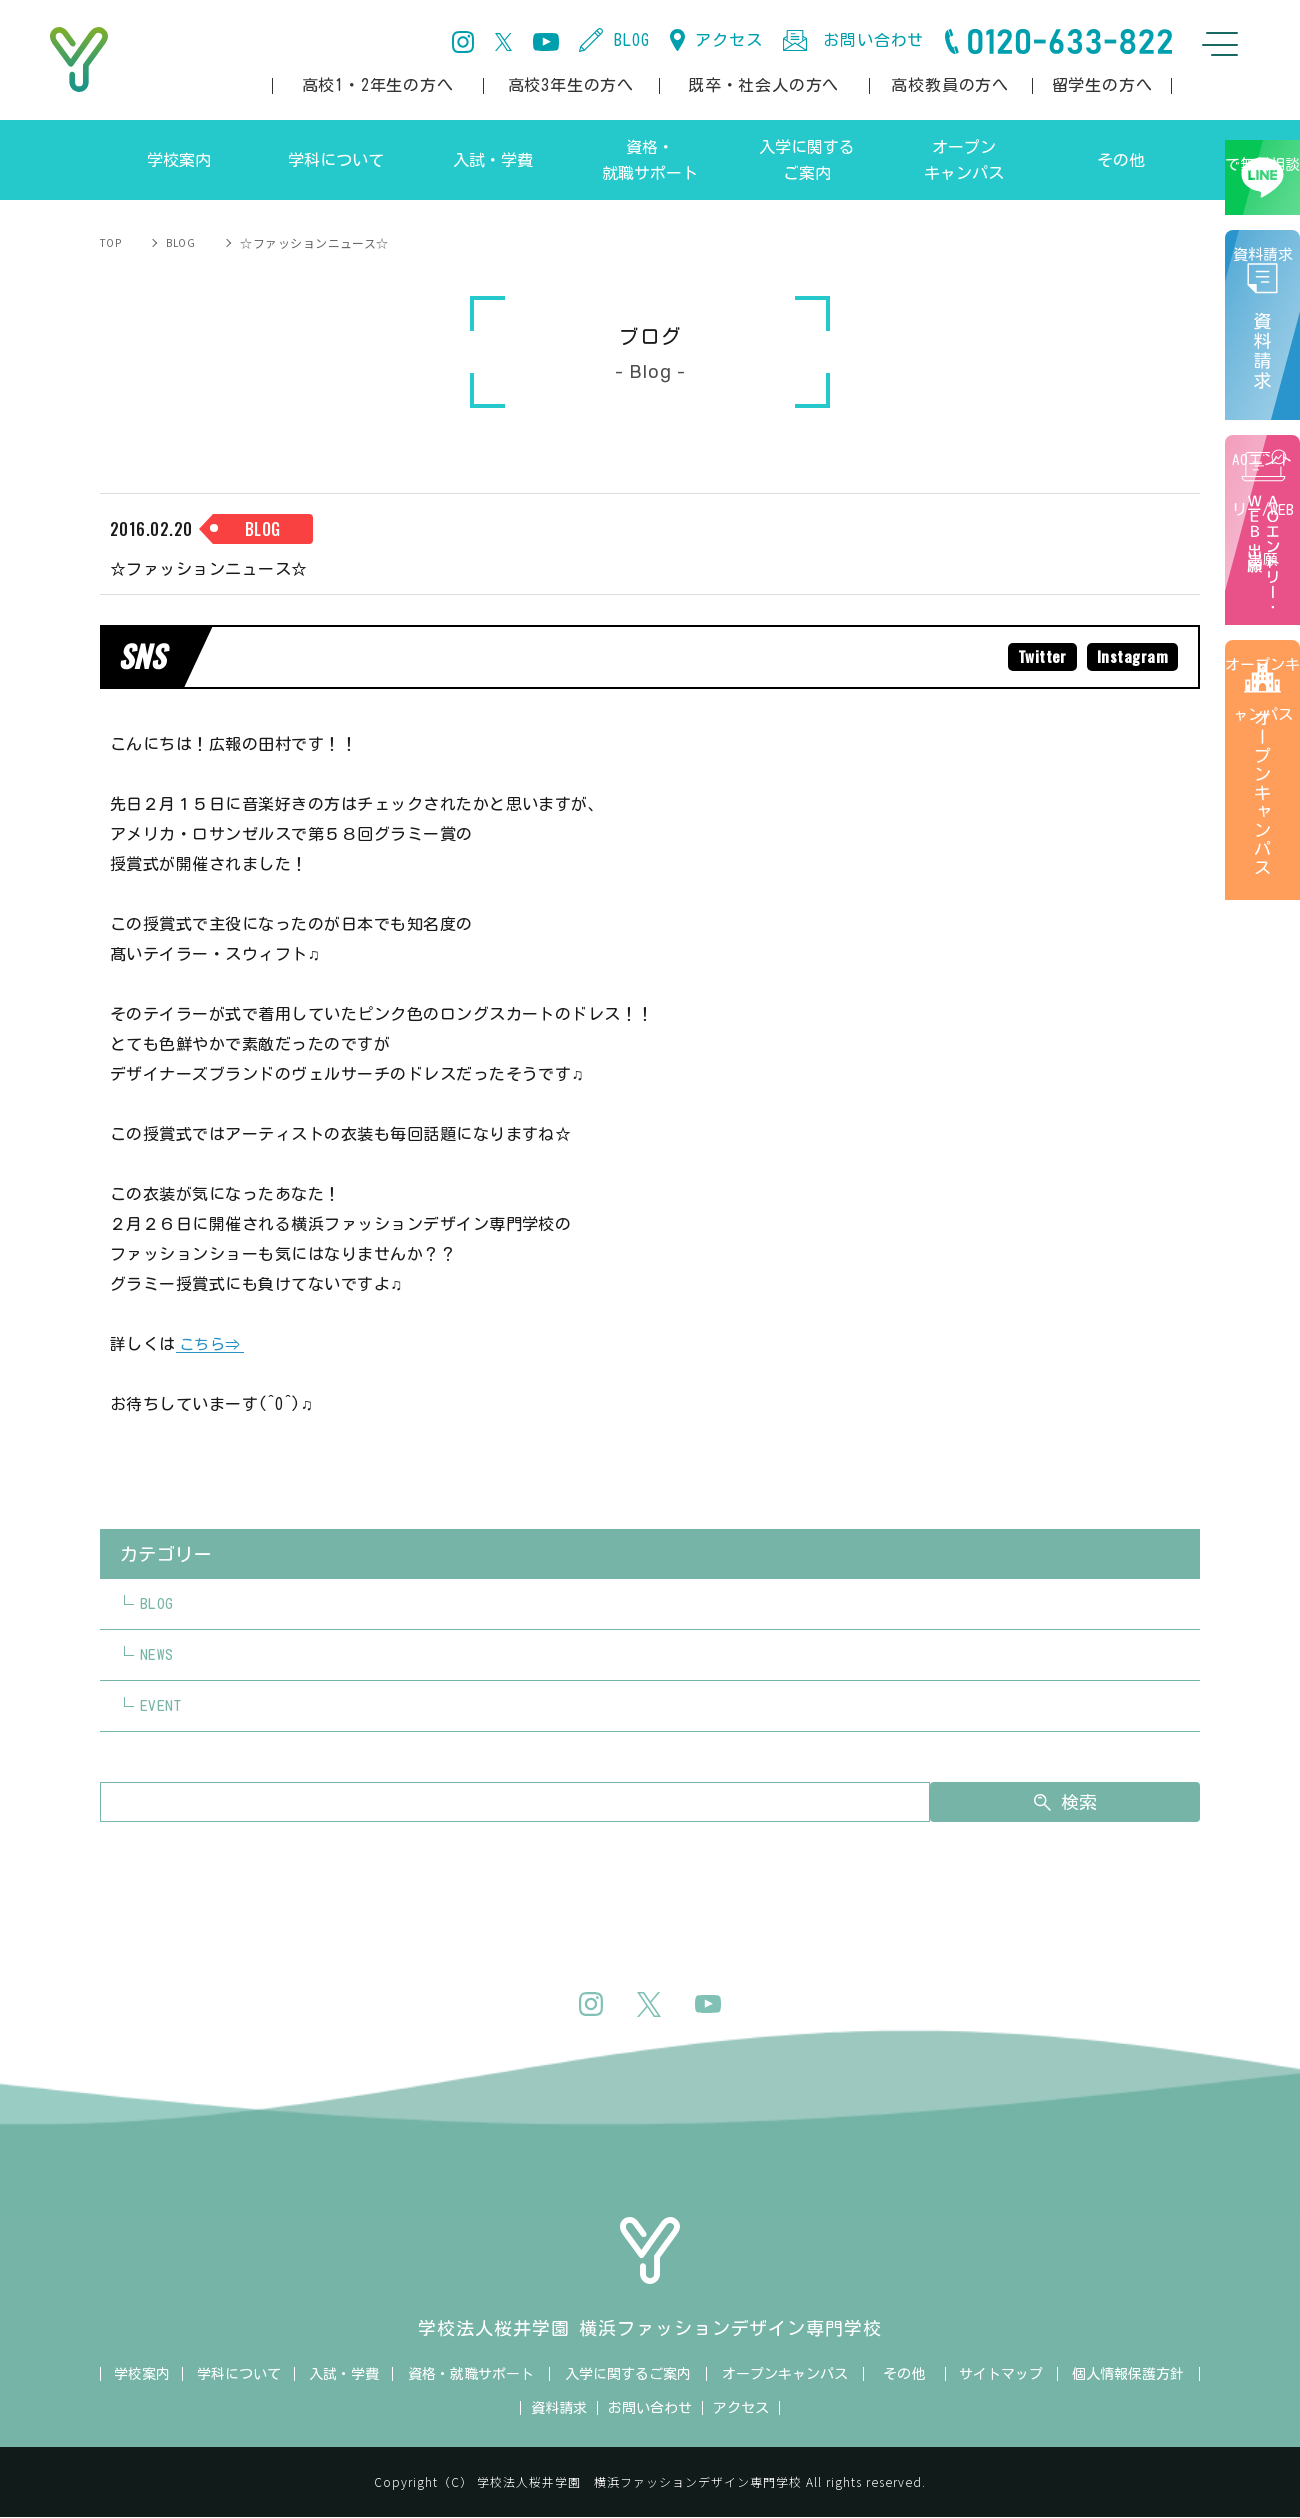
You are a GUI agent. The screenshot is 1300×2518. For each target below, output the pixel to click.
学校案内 (142, 2375)
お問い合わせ (873, 40)
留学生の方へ (1102, 85)
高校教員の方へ (950, 85)
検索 (1101, 1803)
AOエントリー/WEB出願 (1266, 573)
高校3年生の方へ (571, 85)
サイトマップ (1001, 2375)
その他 (904, 2375)
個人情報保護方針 (1128, 2375)
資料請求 (1270, 368)
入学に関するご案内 (628, 2375)
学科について (239, 2375)
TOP (112, 242)
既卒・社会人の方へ (763, 85)
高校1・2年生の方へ (378, 85)
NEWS (157, 1656)
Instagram (1131, 657)
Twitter (1038, 657)
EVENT (161, 1707)
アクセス (728, 40)
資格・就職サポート (471, 2375)
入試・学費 (344, 2375)
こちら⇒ (212, 1345)
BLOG (631, 40)
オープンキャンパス (1266, 831)
